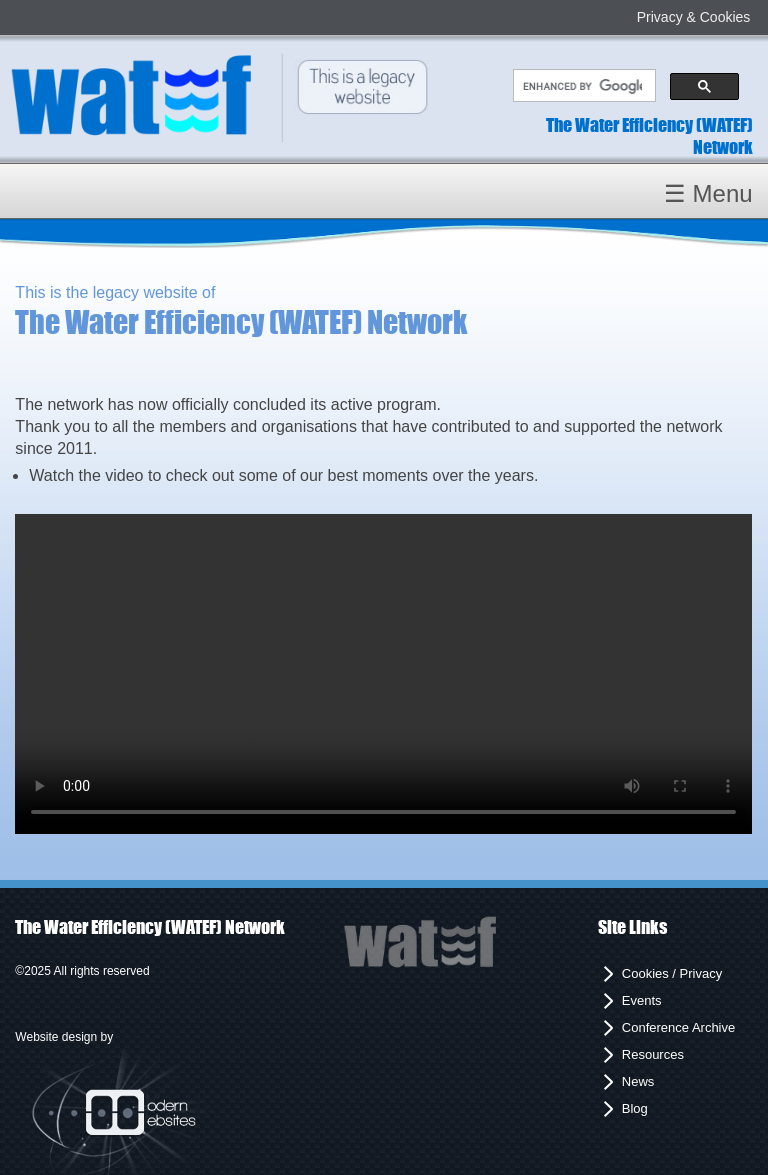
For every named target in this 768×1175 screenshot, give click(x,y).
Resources (653, 1054)
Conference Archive (678, 1027)
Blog (635, 1108)
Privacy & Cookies (694, 17)
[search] (582, 86)
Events (642, 1000)
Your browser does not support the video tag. (383, 674)
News (638, 1081)
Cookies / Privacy (672, 973)
